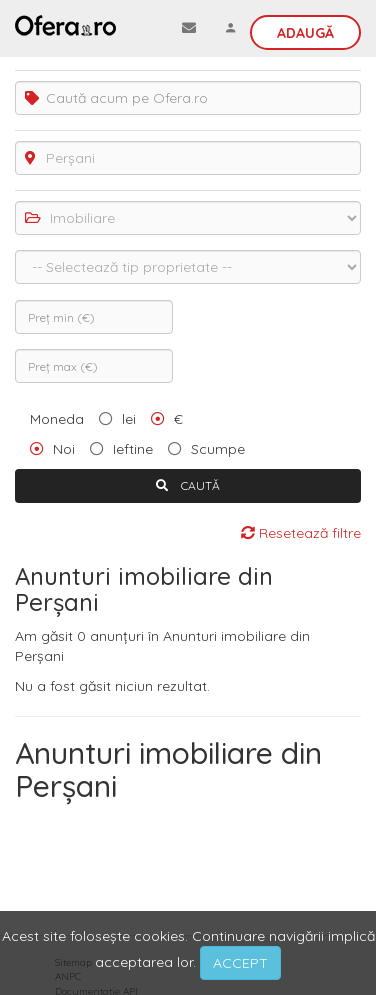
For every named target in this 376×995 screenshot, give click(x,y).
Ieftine (133, 449)
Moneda (57, 419)
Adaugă (305, 33)
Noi (64, 449)
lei (129, 419)
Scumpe (218, 449)
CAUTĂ (188, 485)
